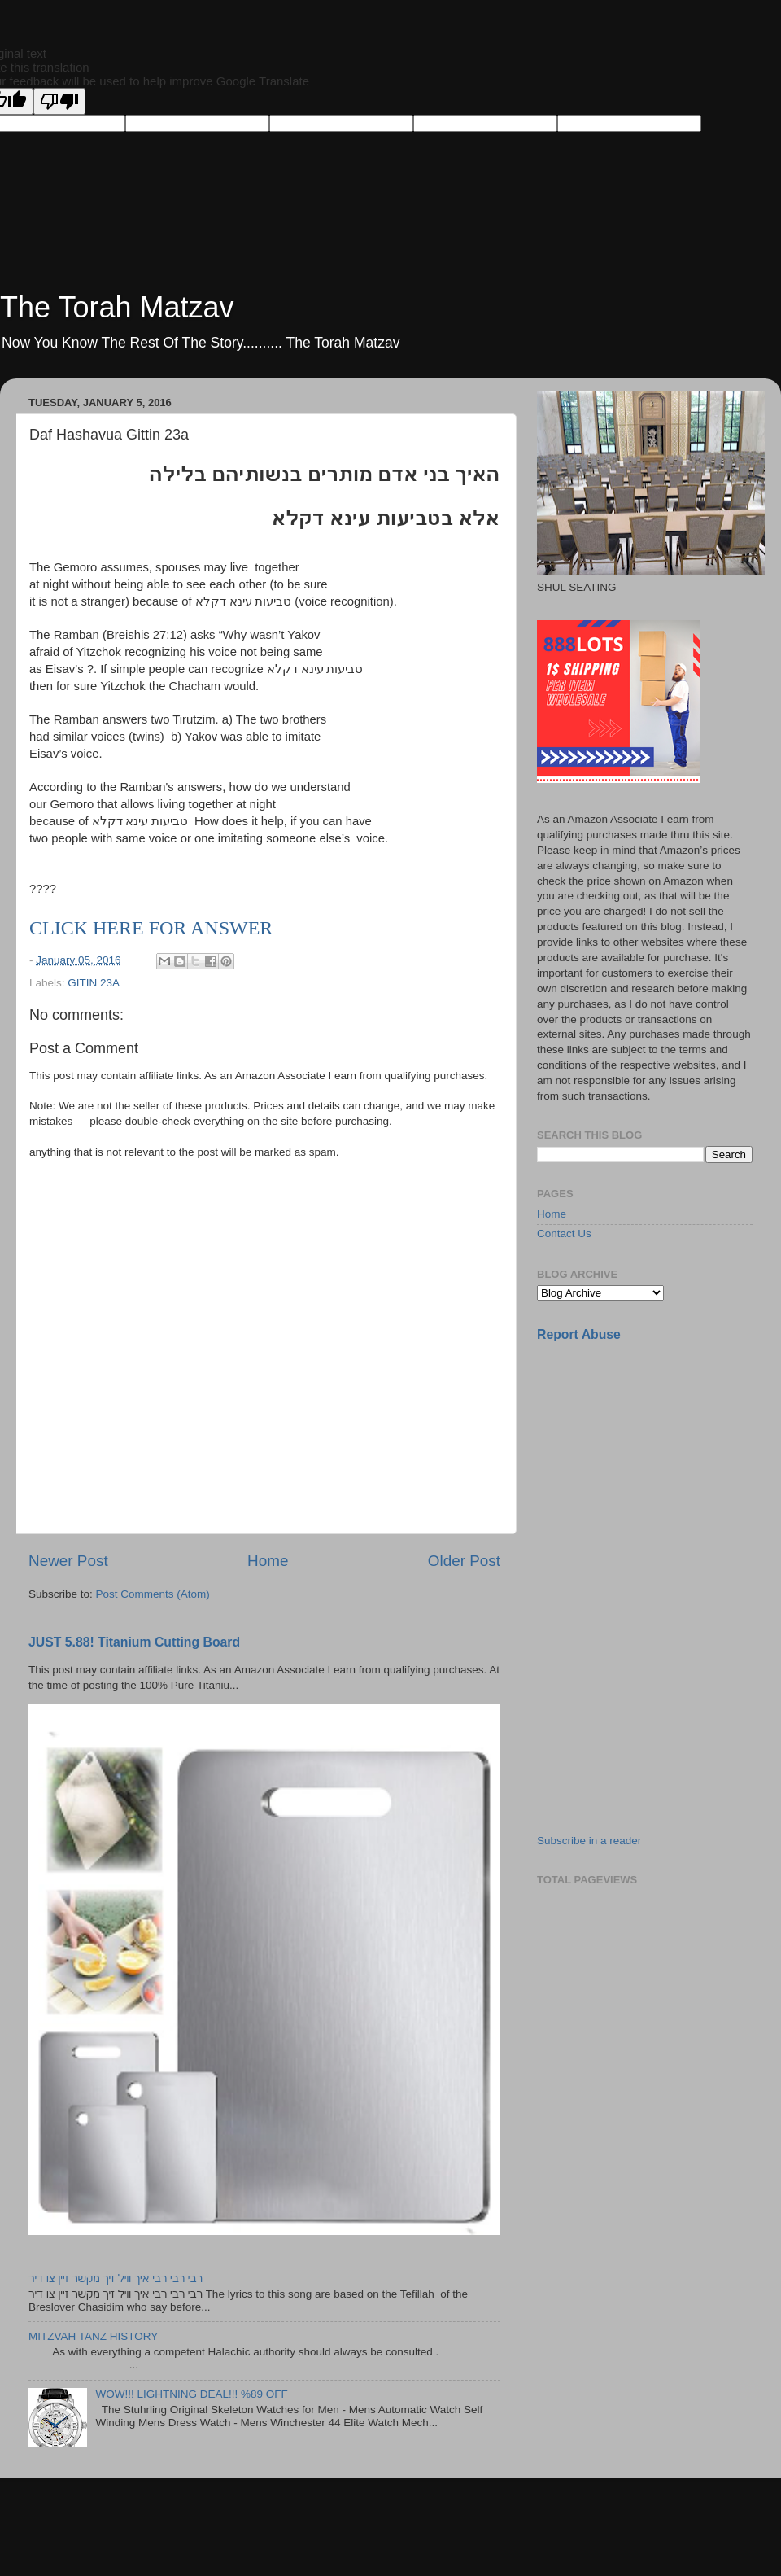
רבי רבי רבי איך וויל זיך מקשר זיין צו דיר (115, 2278)
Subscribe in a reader (589, 1841)
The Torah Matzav (116, 307)
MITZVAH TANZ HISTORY (93, 2336)
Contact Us (564, 1233)
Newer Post (68, 1560)
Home (267, 1560)
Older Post (464, 1560)
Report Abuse (579, 1334)
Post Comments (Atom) (153, 1594)
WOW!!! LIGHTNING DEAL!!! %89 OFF (191, 2394)
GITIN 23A (94, 983)
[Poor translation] (59, 101)
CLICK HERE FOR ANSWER (151, 927)
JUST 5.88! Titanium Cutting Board (134, 1642)
